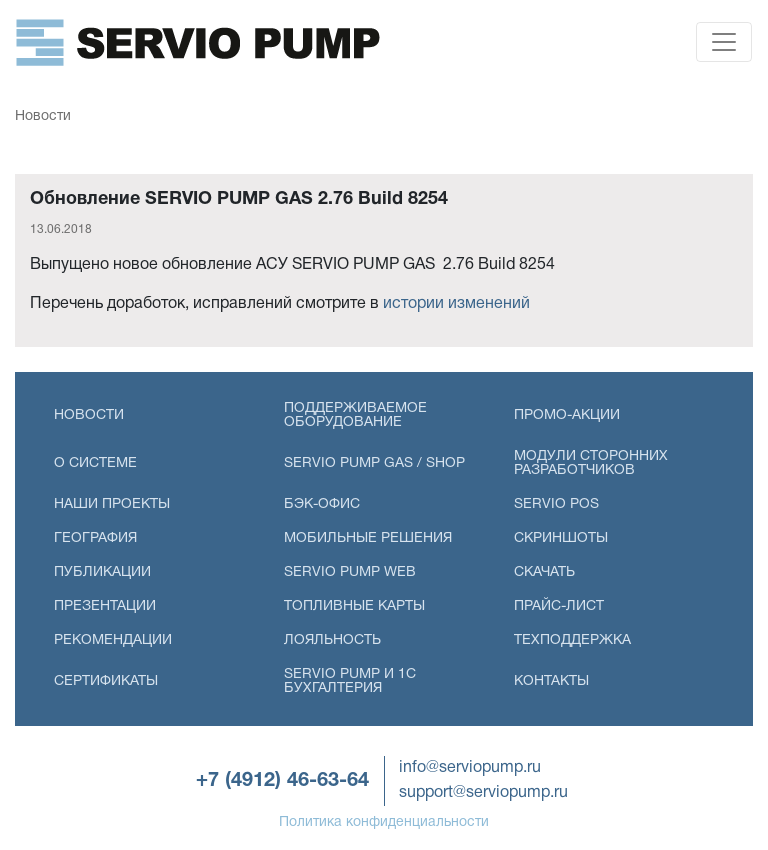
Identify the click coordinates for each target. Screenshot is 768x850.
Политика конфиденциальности (384, 822)
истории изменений (456, 304)
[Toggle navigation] (724, 42)
